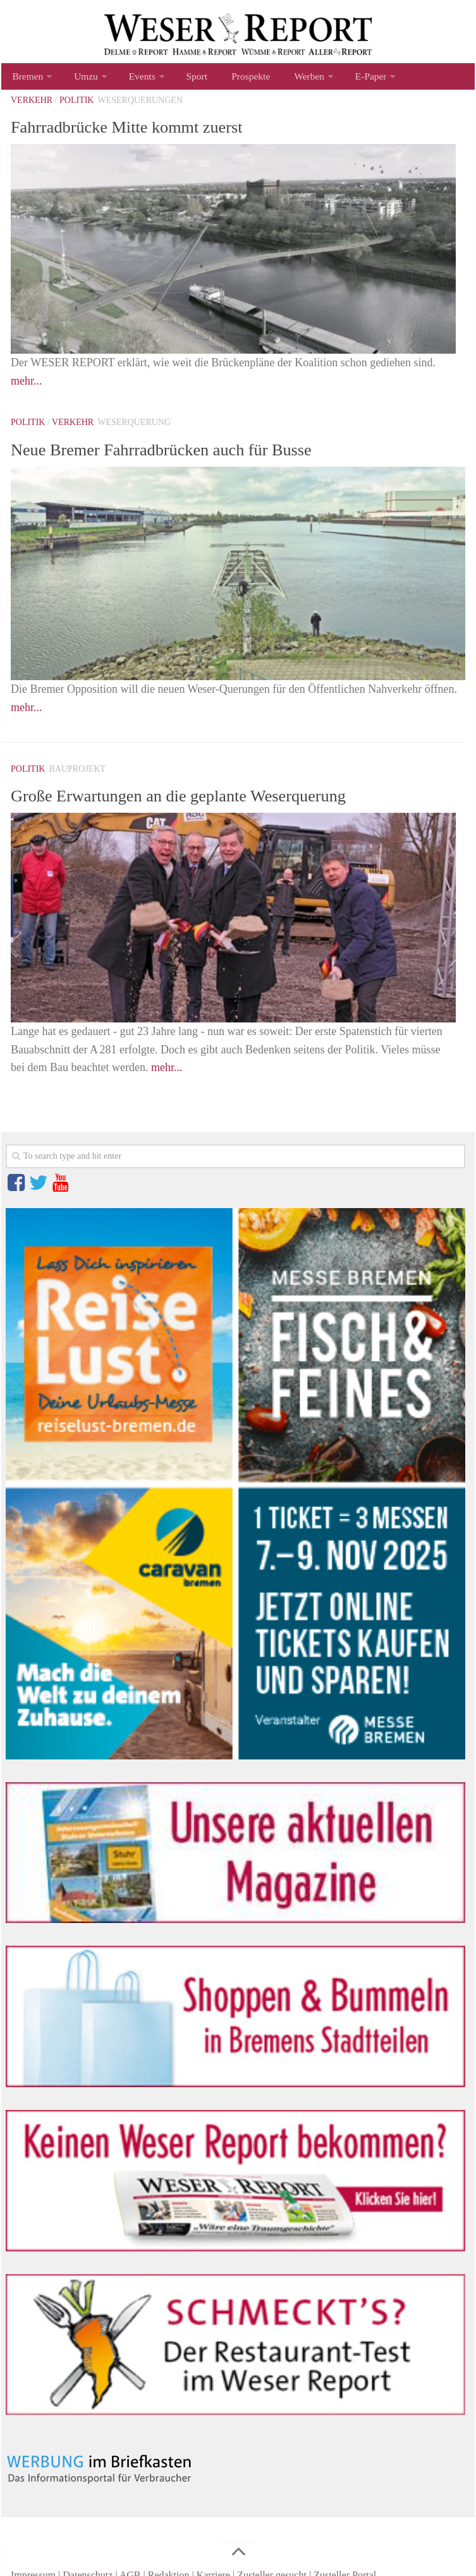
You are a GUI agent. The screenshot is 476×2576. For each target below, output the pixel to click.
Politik (76, 105)
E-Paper (345, 78)
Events (134, 78)
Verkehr (31, 105)
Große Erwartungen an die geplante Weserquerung (215, 799)
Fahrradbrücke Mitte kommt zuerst (152, 130)
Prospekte (233, 78)
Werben (286, 78)
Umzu (81, 78)
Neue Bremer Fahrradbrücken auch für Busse (194, 453)
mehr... (26, 386)
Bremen (26, 78)
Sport (185, 78)
